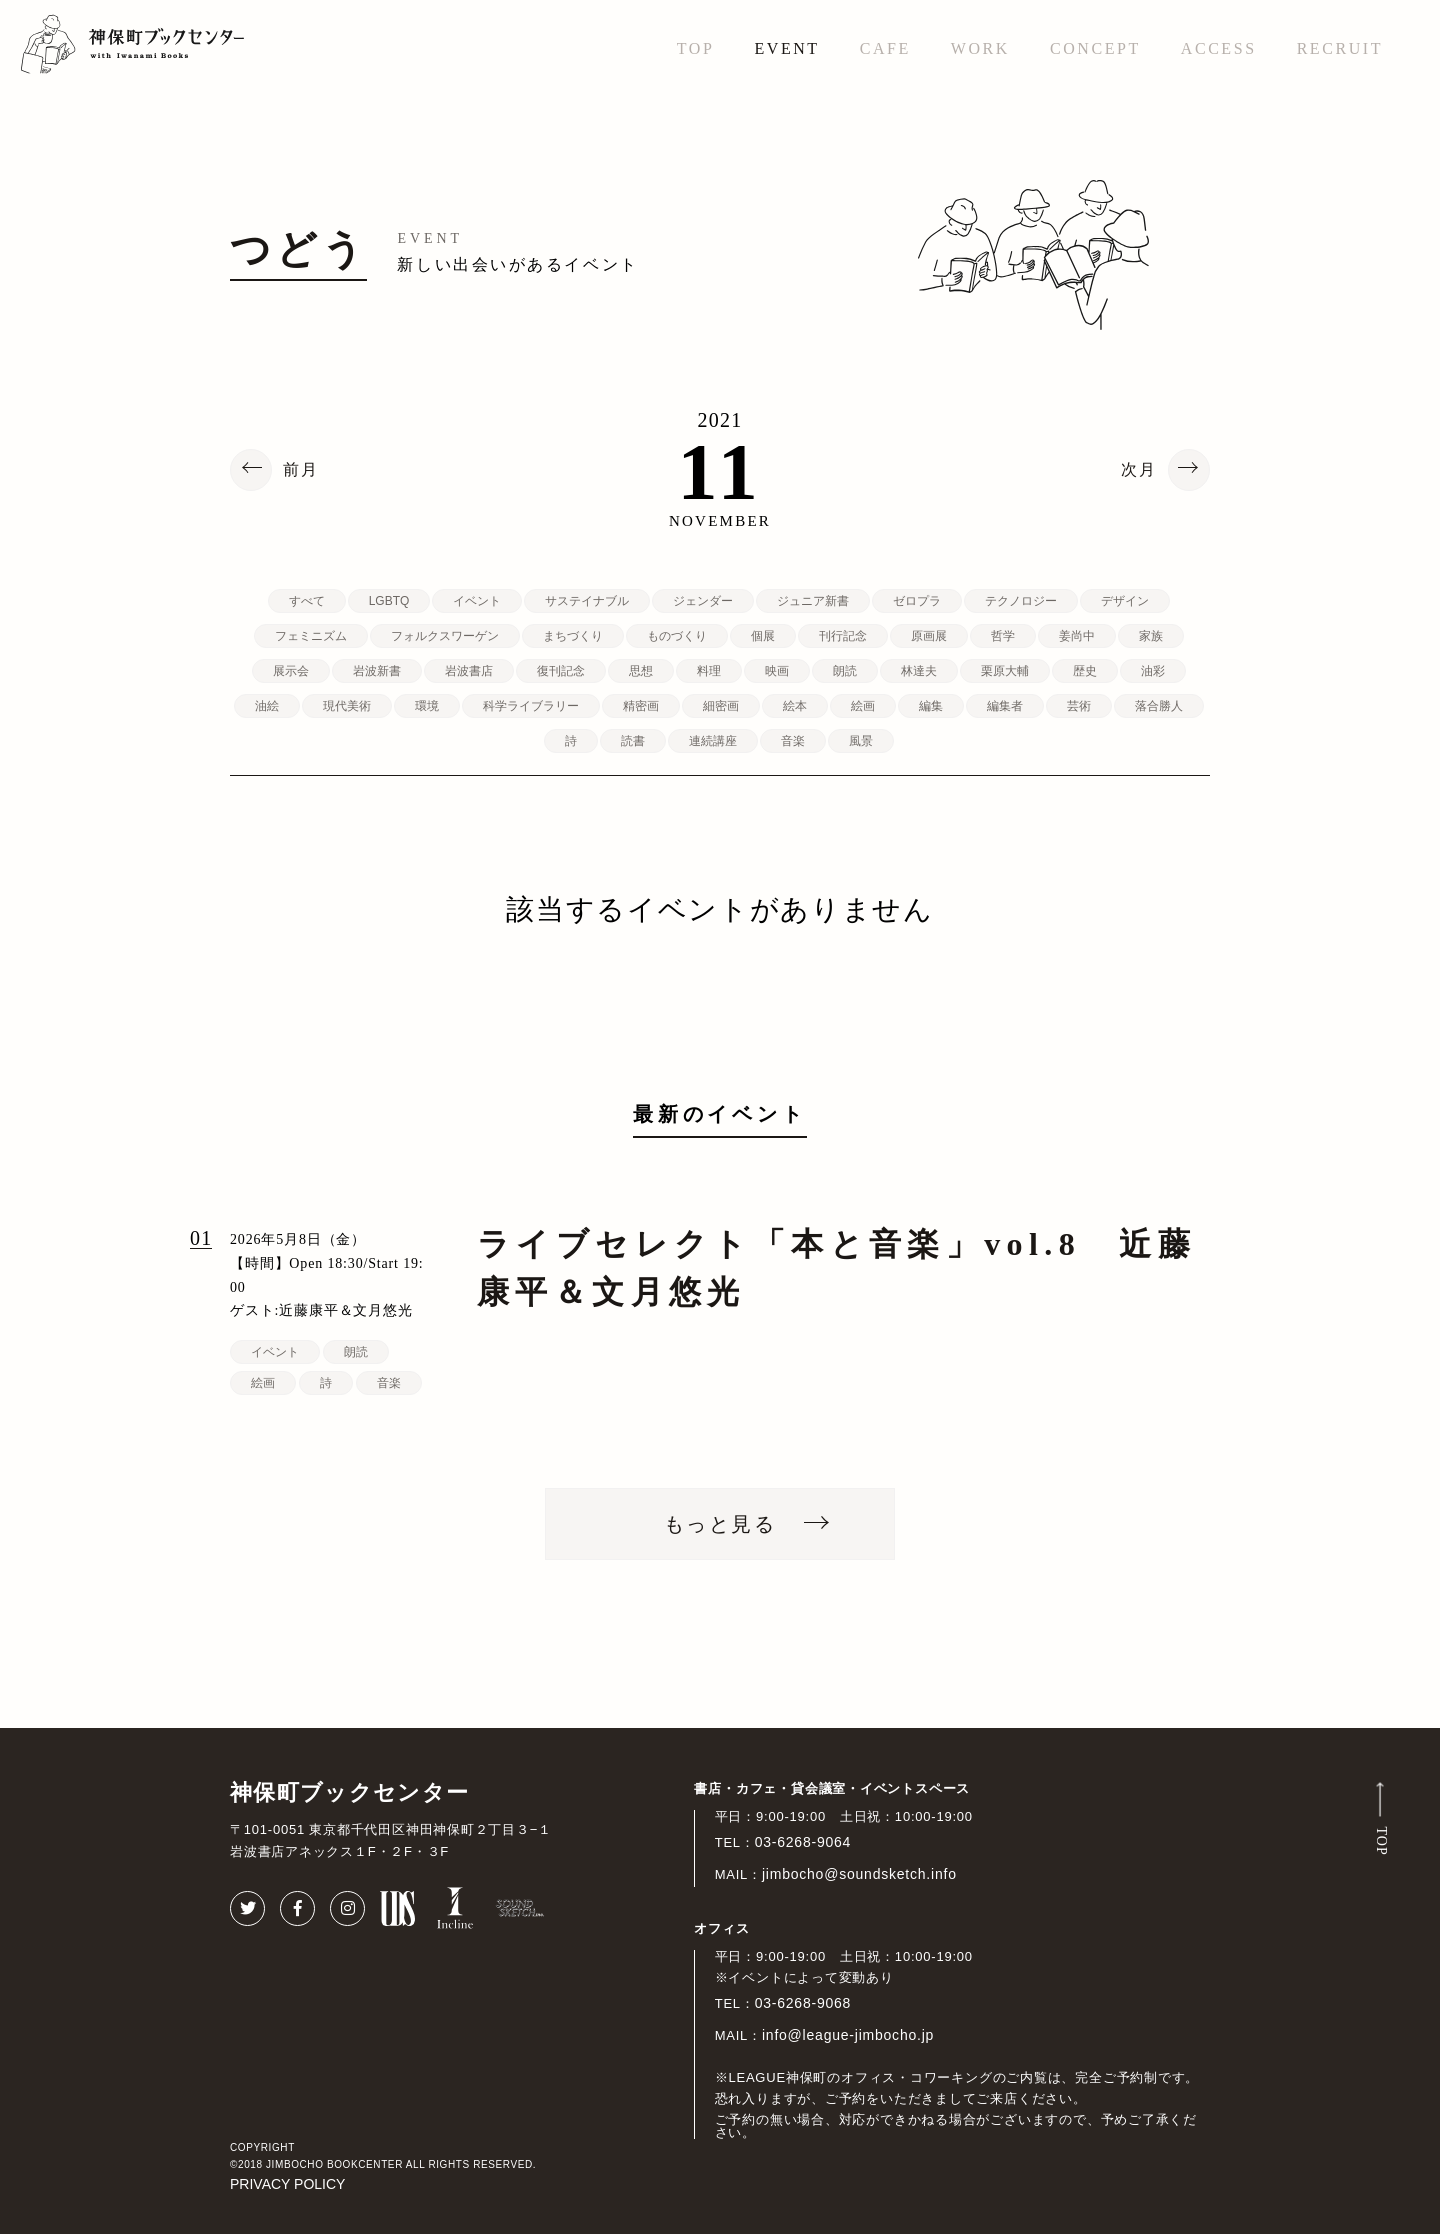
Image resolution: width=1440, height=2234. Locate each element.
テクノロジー (1021, 601)
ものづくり (677, 636)
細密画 (721, 706)
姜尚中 (1077, 636)
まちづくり (573, 636)
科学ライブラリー (531, 706)
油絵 (267, 706)
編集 (931, 706)
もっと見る (720, 1524)
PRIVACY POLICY (287, 2184)
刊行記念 (843, 636)
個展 (763, 636)
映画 (777, 671)
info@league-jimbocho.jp (848, 2035)
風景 (861, 741)
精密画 (641, 706)
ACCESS (1219, 48)
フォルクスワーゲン (445, 636)
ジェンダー (703, 601)
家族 (1151, 636)
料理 (709, 671)
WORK (980, 48)
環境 (427, 706)
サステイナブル (587, 601)
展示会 (291, 671)
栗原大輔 (1005, 671)
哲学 (1003, 636)
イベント (477, 601)
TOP (696, 48)
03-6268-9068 (803, 2003)
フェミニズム (311, 636)
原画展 (929, 636)
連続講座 (713, 741)
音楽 (793, 741)
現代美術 (347, 706)
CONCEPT (1095, 48)
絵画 (863, 706)
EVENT (786, 48)
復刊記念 (561, 671)
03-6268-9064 (803, 1842)
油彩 (1153, 671)
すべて (307, 601)
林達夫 (919, 671)
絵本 (795, 706)
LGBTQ (389, 601)
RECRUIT (1340, 48)
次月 (1139, 470)
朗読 (845, 671)
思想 (641, 671)
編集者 (1005, 706)
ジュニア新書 (813, 601)
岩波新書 (377, 671)
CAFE (885, 48)
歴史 (1085, 671)
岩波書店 (469, 671)
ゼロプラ (917, 601)
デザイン (1125, 601)
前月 (301, 470)
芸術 (1079, 706)
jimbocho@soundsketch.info (859, 1874)
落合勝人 (1159, 706)
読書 (633, 741)
